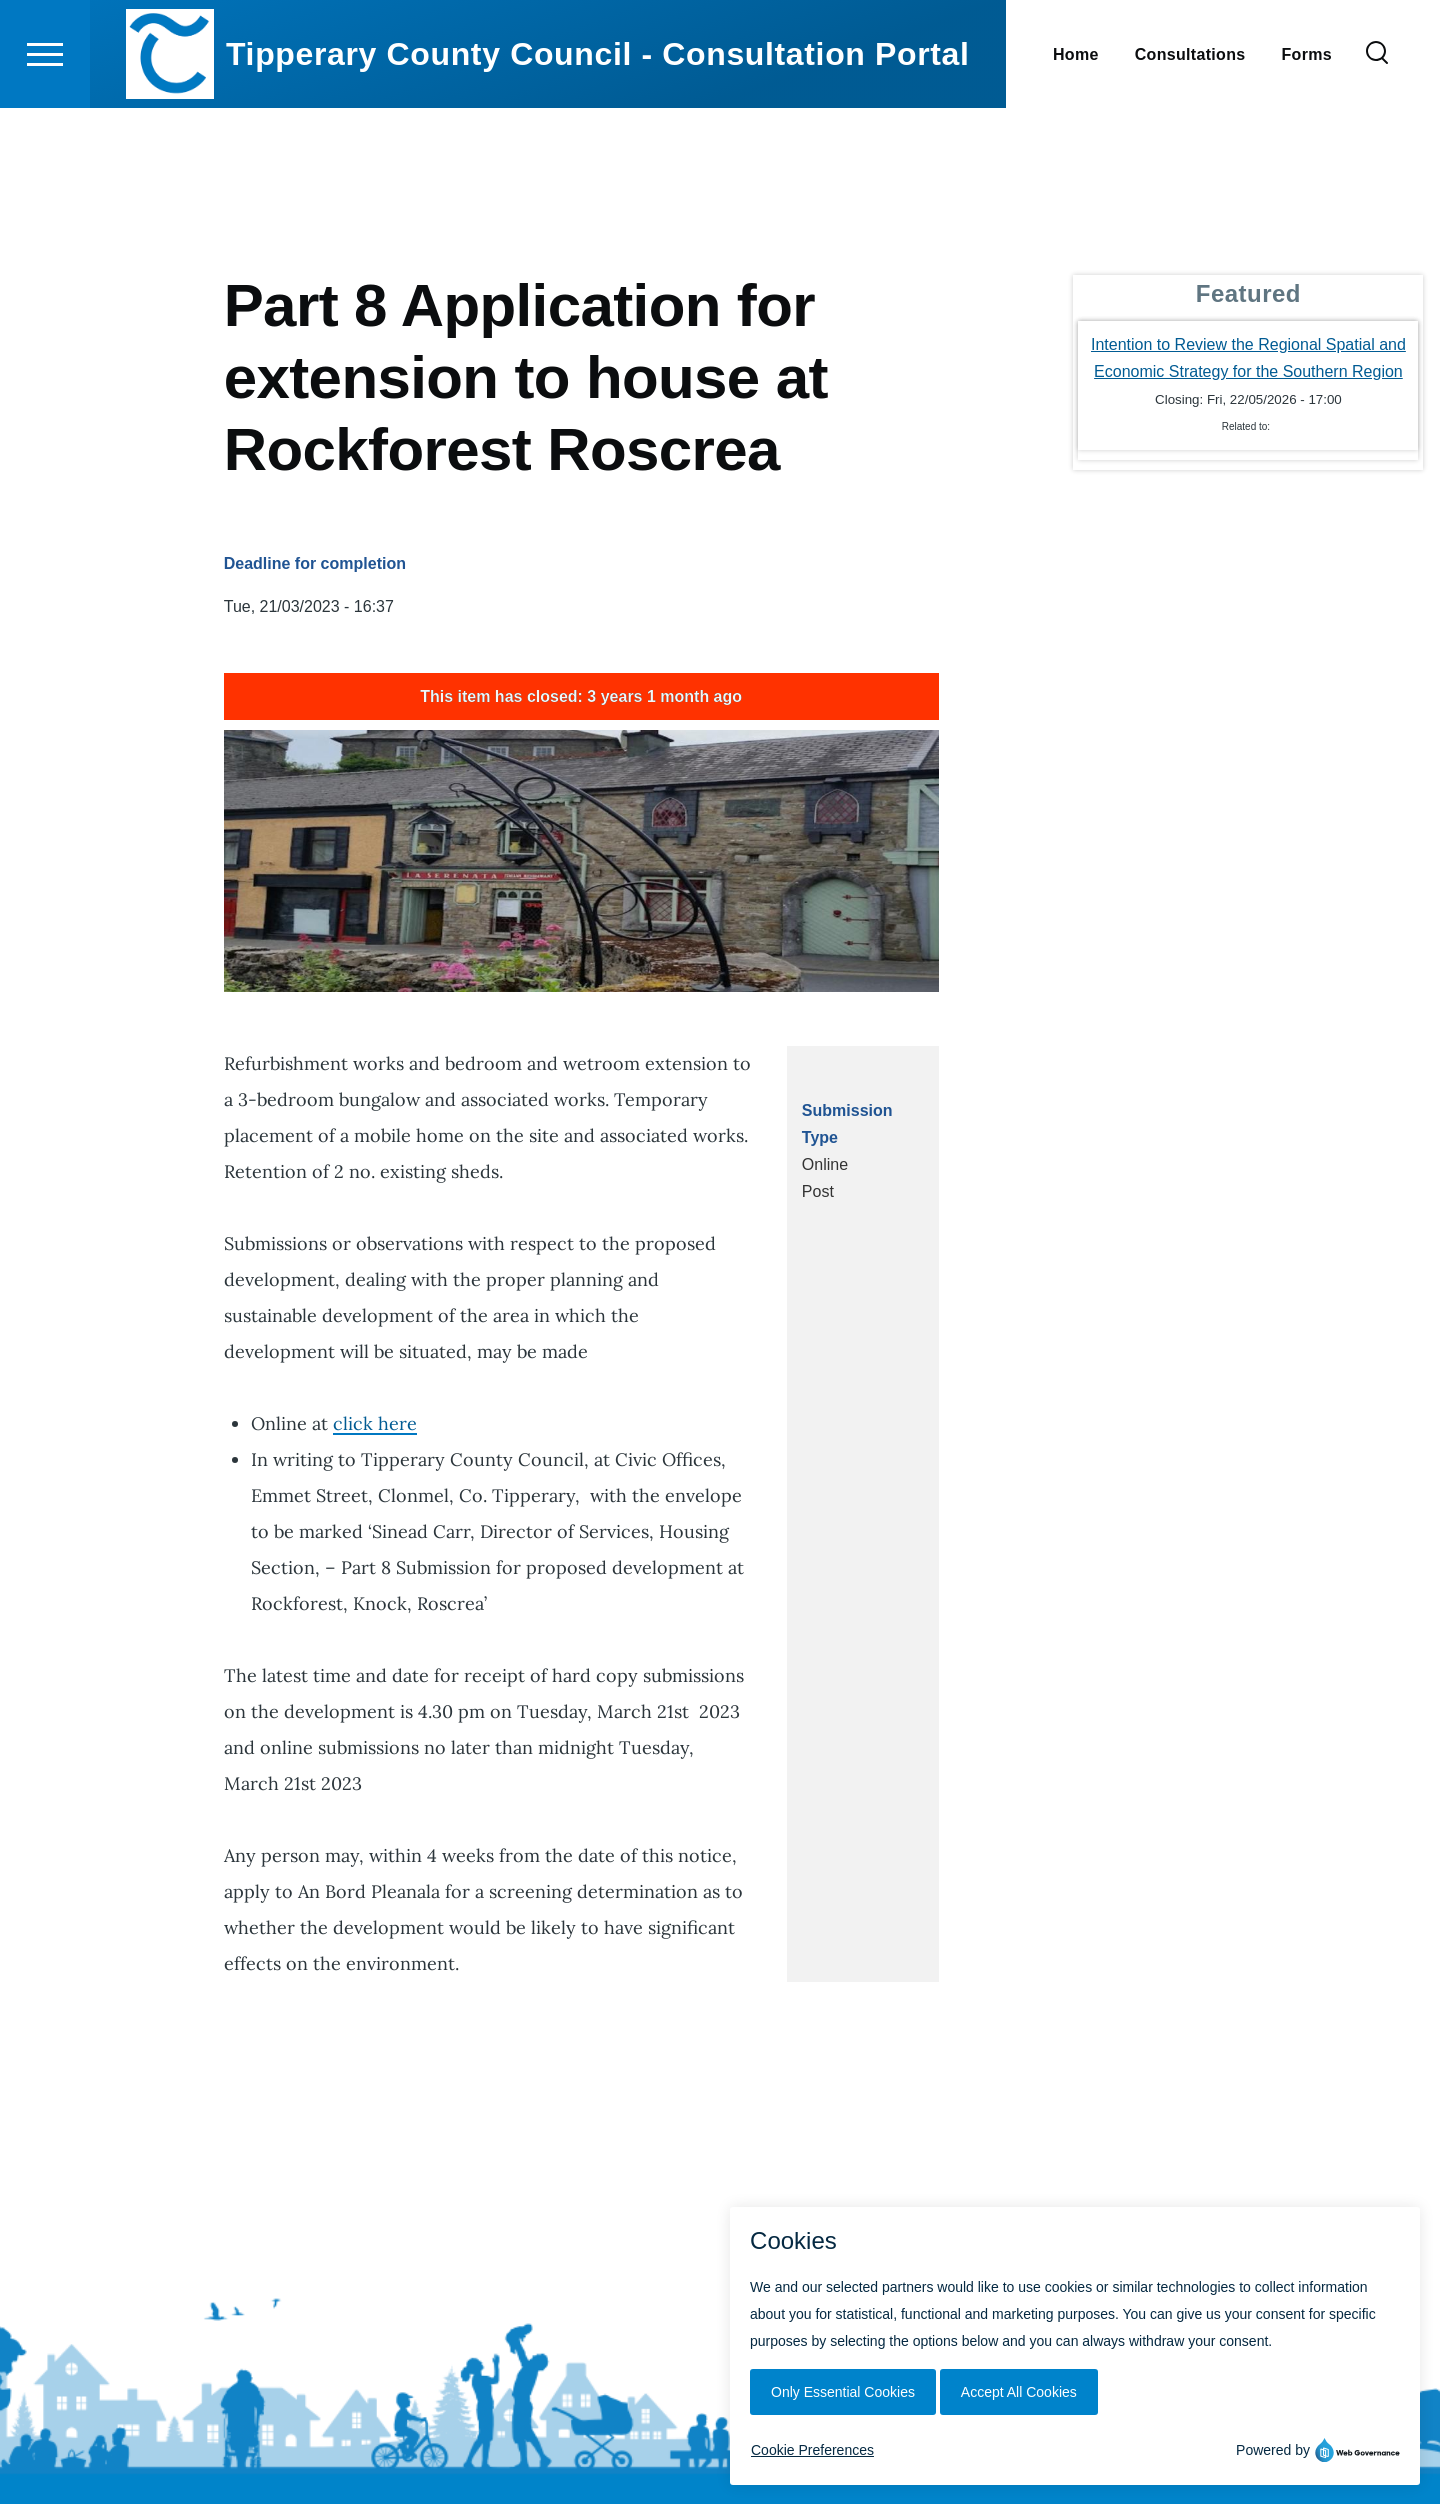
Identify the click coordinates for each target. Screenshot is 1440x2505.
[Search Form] (1377, 126)
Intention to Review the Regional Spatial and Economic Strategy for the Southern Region (1248, 359)
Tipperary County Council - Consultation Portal (598, 126)
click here (375, 1424)
